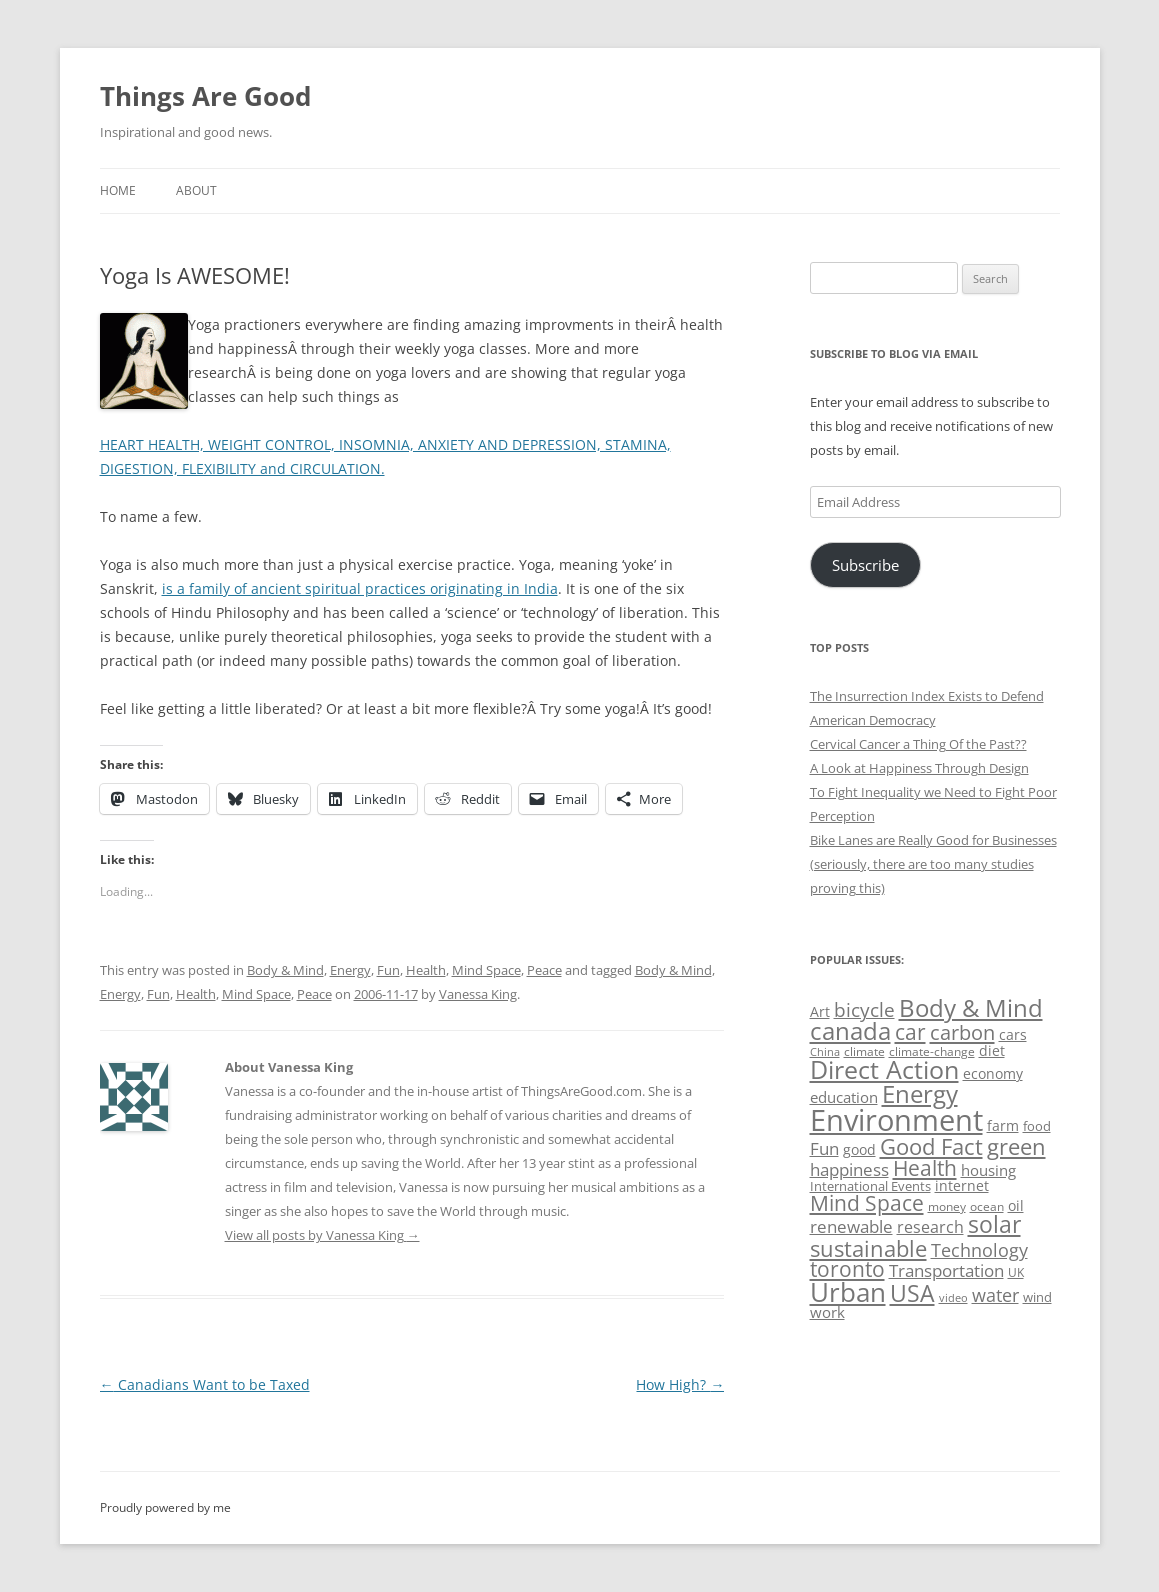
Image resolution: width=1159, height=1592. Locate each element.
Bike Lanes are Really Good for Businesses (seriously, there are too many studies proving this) (933, 864)
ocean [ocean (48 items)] (987, 1206)
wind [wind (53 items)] (1037, 1297)
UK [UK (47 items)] (1016, 1272)
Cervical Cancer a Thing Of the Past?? (918, 744)
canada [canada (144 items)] (850, 1031)
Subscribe (865, 565)
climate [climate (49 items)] (864, 1051)
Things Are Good (205, 96)
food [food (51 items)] (1037, 1126)
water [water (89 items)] (995, 1294)
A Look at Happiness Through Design (919, 768)
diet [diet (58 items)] (992, 1050)
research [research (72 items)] (930, 1227)
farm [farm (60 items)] (1003, 1125)
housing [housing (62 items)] (988, 1170)
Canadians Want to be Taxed (205, 1384)
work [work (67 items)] (827, 1312)
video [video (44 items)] (953, 1297)
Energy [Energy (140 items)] (920, 1094)
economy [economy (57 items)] (993, 1073)
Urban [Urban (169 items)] (848, 1292)
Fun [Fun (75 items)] (824, 1148)
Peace (544, 970)
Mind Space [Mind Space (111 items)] (867, 1203)
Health (426, 970)
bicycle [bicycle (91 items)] (864, 1009)
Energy (350, 970)
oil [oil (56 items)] (1016, 1205)
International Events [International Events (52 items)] (870, 1186)
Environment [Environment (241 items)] (896, 1120)
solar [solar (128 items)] (994, 1224)
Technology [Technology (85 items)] (979, 1250)
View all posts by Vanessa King (322, 1235)
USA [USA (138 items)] (912, 1293)
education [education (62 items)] (844, 1097)
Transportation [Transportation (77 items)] (946, 1270)
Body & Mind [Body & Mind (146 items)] (971, 1007)
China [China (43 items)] (825, 1052)
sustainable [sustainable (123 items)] (868, 1248)
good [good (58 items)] (859, 1149)
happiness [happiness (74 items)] (849, 1169)
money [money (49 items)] (947, 1206)
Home (118, 190)
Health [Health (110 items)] (925, 1168)
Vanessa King (478, 994)
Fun (388, 970)
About (196, 190)
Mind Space (486, 970)
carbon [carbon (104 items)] (962, 1032)
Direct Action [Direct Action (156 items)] (884, 1069)
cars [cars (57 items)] (1013, 1034)
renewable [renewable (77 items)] (851, 1226)
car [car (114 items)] (910, 1031)
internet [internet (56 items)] (962, 1185)
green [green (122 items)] (1016, 1146)
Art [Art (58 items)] (820, 1011)
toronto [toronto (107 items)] (847, 1269)
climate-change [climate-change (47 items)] (932, 1051)
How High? (680, 1384)
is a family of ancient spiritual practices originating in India (360, 588)
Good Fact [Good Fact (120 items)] (931, 1146)
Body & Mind (285, 970)
